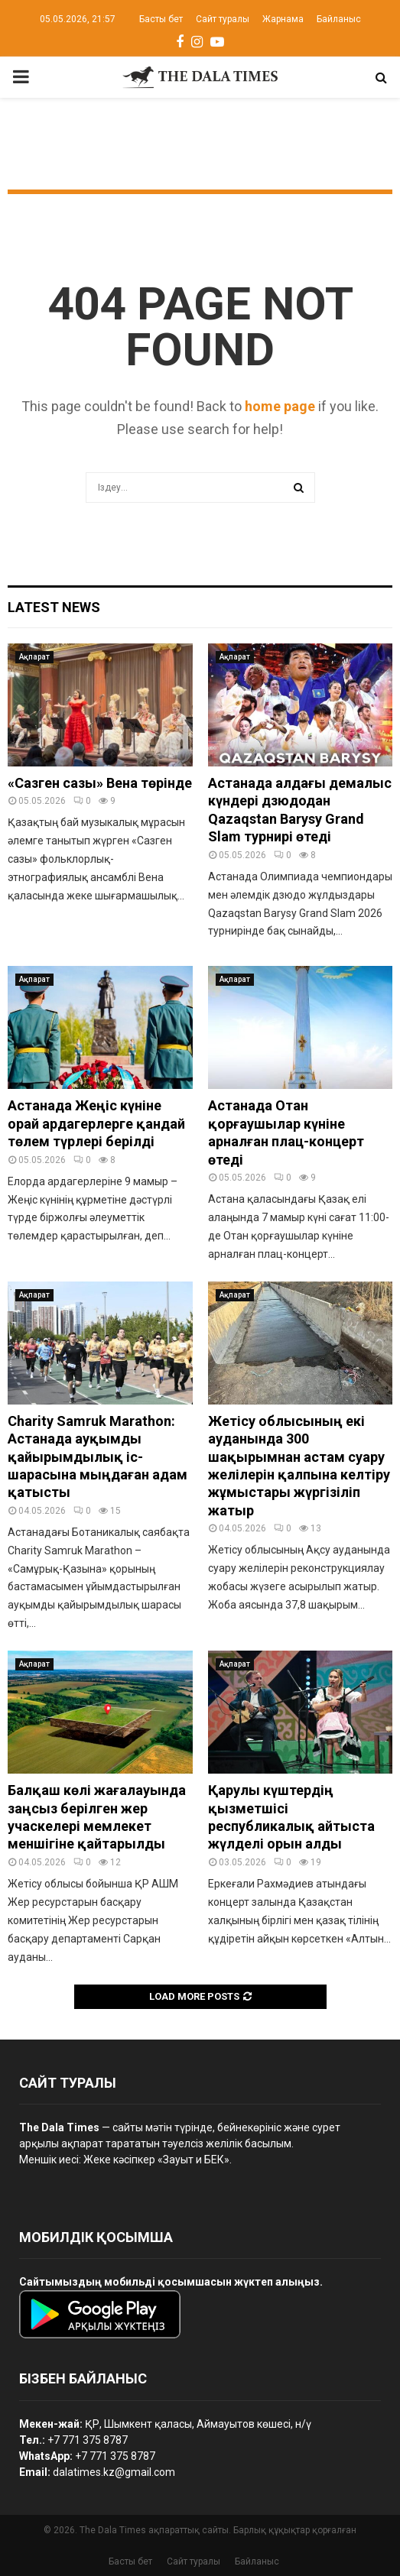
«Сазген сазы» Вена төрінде (100, 783)
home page (280, 406)
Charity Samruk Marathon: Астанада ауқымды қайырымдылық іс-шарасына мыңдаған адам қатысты (97, 1457)
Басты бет (161, 19)
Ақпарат (34, 657)
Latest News (54, 607)
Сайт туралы (222, 19)
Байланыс (339, 19)
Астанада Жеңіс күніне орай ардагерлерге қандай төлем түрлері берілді (96, 1123)
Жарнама (283, 19)
